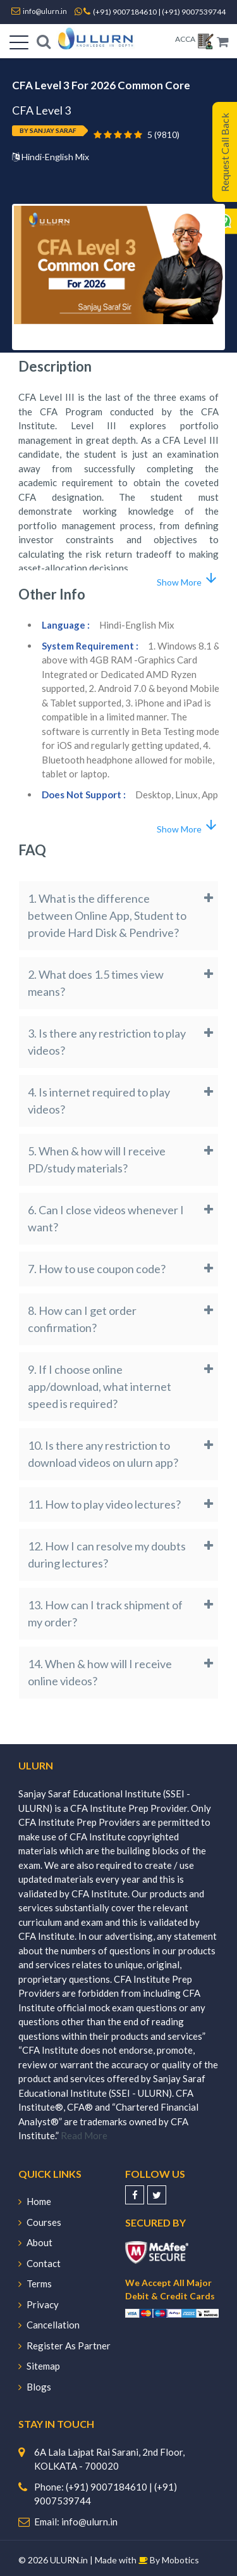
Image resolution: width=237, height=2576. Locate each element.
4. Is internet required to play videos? (99, 1100)
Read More (84, 2135)
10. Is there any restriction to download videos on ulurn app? (103, 1453)
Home (34, 2201)
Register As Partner (64, 2345)
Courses (39, 2222)
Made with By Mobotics (147, 2559)
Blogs (34, 2386)
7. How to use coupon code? (97, 1269)
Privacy (38, 2304)
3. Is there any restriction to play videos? (107, 1041)
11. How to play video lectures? (104, 1504)
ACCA (185, 39)
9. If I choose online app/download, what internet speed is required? (99, 1386)
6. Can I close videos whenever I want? (106, 1218)
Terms (35, 2283)
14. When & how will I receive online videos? (100, 1672)
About (35, 2242)
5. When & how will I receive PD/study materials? (97, 1159)
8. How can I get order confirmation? (82, 1319)
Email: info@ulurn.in (76, 2521)
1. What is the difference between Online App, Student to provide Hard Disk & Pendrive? (107, 915)
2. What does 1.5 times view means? (96, 982)
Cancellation (49, 2324)
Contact (39, 2263)
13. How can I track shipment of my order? (105, 1613)
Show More (188, 578)
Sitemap (39, 2366)
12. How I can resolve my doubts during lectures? (107, 1554)
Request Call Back (225, 152)
